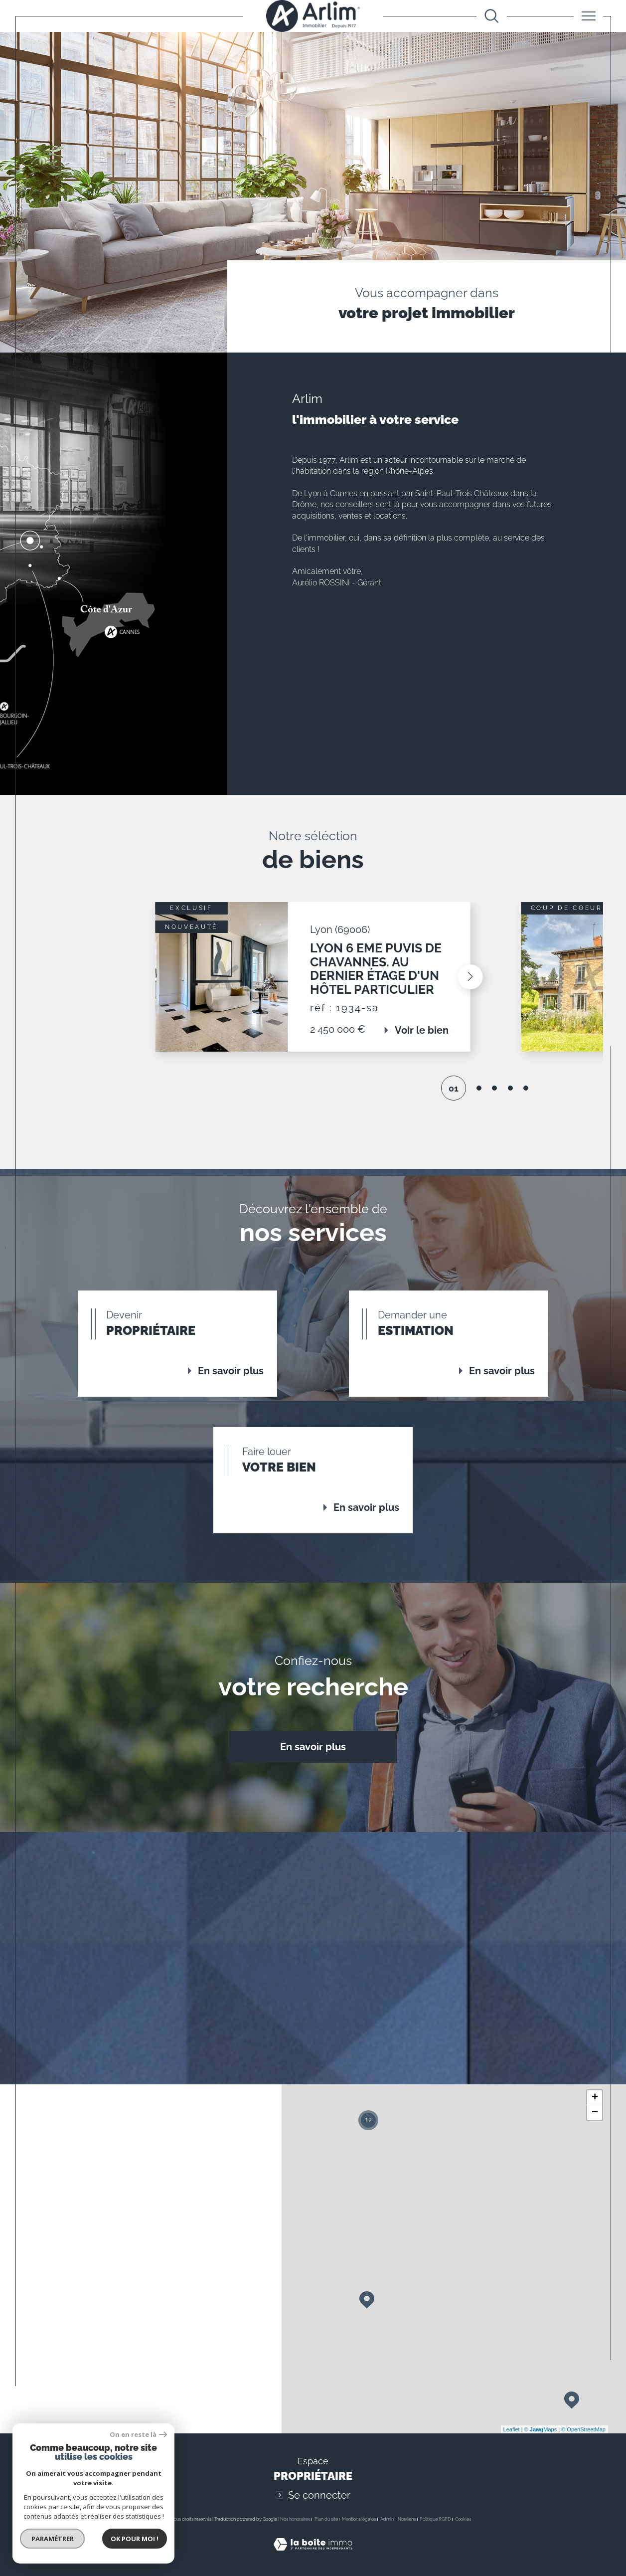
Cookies (463, 2519)
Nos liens (407, 2519)
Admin (387, 2519)
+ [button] (595, 2097)
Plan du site (326, 2519)
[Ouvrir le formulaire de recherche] (491, 16)
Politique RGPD (435, 2519)
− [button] (595, 2112)
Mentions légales (359, 2519)
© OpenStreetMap (583, 2429)
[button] (521, 976)
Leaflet (511, 2429)
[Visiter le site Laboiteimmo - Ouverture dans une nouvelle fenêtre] (312, 2555)
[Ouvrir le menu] (588, 16)
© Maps (540, 2429)
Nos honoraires (295, 2519)
